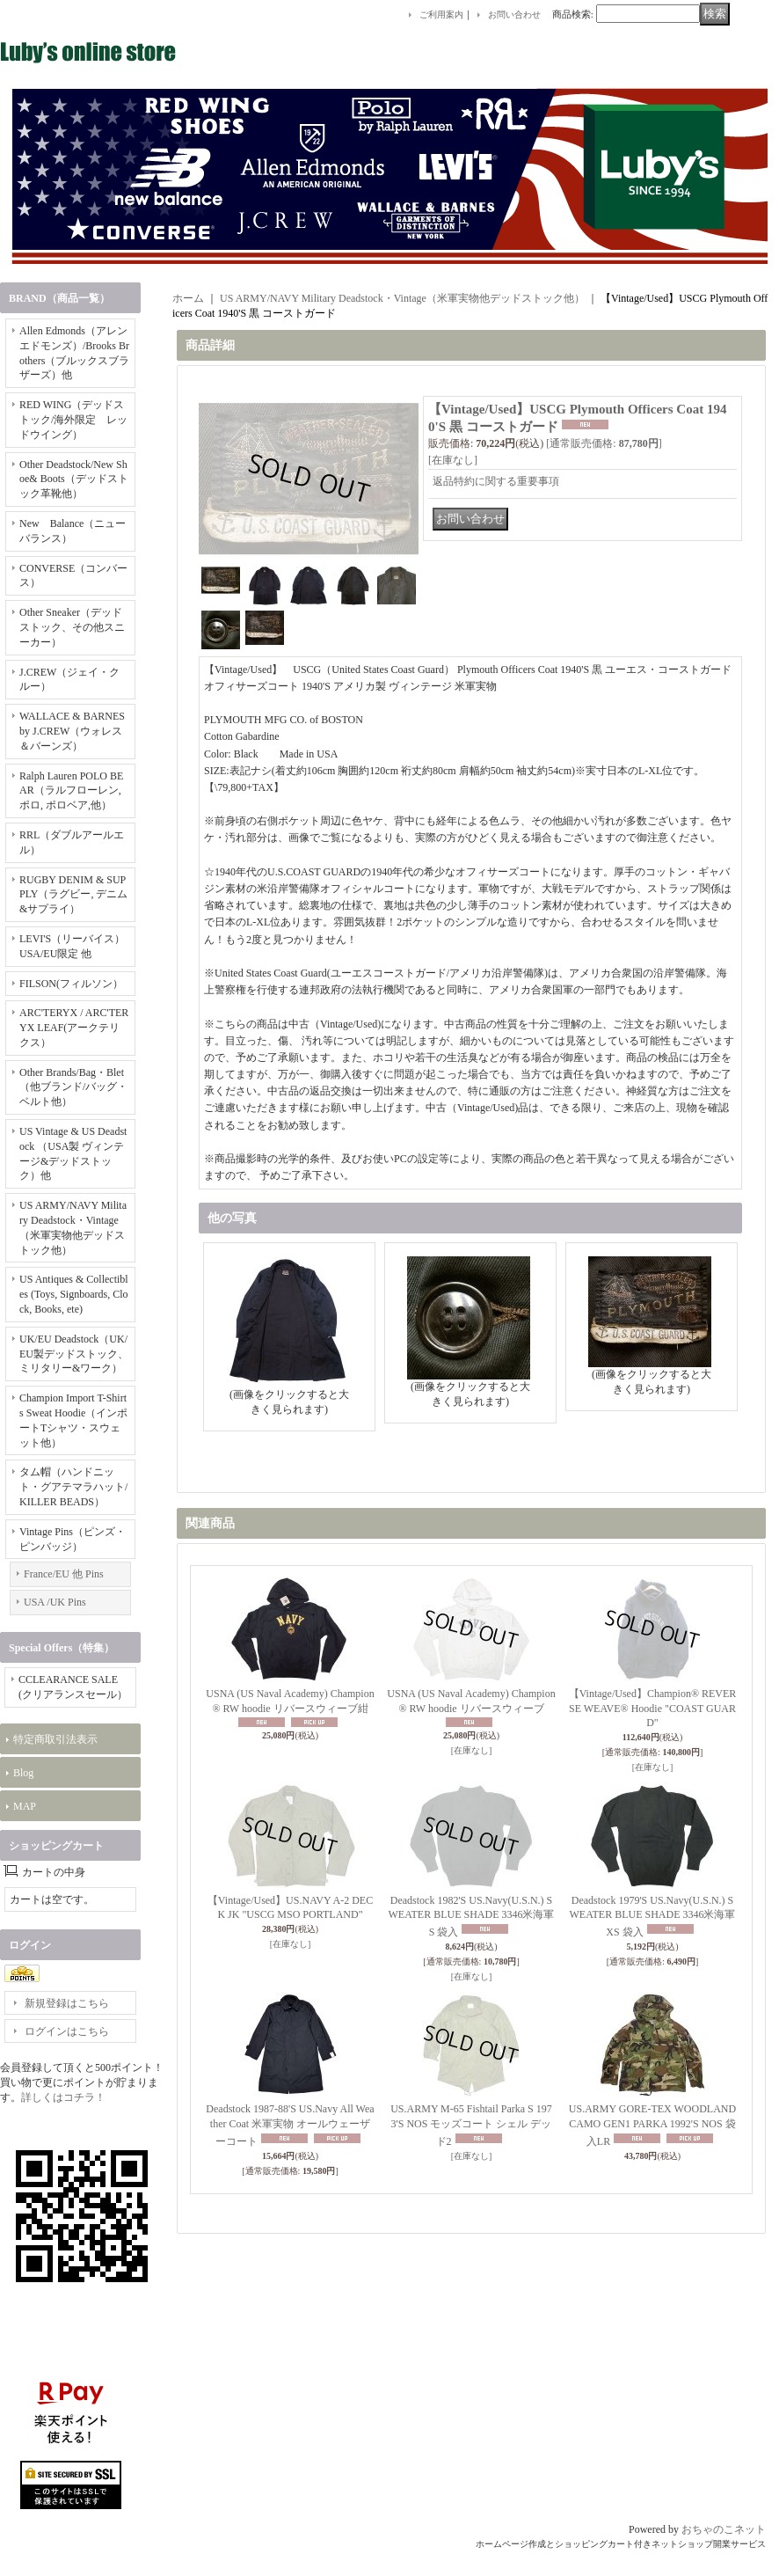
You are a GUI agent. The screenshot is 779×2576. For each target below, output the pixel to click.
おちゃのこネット (723, 2529)
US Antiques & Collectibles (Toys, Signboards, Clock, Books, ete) (73, 1294)
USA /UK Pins (55, 1602)
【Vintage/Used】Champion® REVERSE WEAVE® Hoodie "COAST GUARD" (653, 1708)
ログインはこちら (67, 2031)
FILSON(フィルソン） (71, 983)
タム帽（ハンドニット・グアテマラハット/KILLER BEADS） (73, 1487)
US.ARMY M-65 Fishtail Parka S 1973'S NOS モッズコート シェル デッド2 (471, 2125)
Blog (23, 1773)
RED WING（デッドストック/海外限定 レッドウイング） (73, 420)
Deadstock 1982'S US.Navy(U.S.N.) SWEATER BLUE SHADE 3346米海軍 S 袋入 (472, 1916)
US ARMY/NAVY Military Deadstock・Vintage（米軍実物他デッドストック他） (402, 298)
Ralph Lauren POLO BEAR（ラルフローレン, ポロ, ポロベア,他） (71, 791)
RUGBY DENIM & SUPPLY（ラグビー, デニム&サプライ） (73, 895)
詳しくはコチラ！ (63, 2097)
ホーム (188, 298)
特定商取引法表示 (55, 1739)
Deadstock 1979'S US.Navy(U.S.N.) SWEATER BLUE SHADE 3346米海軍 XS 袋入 (653, 1916)
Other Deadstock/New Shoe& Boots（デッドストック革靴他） (73, 479)
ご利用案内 (441, 14)
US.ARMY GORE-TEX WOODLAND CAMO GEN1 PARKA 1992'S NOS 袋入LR (652, 2125)
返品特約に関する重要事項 (496, 481)
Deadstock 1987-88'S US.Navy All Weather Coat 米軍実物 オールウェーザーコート (290, 2125)
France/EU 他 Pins (64, 1574)
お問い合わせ (514, 14)
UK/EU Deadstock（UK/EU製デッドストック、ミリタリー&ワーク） (73, 1354)
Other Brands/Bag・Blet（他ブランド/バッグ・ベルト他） (73, 1087)
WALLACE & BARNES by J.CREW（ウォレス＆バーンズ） (72, 731)
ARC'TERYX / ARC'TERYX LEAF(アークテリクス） (73, 1027)
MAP (24, 1806)
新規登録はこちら (67, 2003)
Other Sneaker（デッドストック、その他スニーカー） (72, 627)
